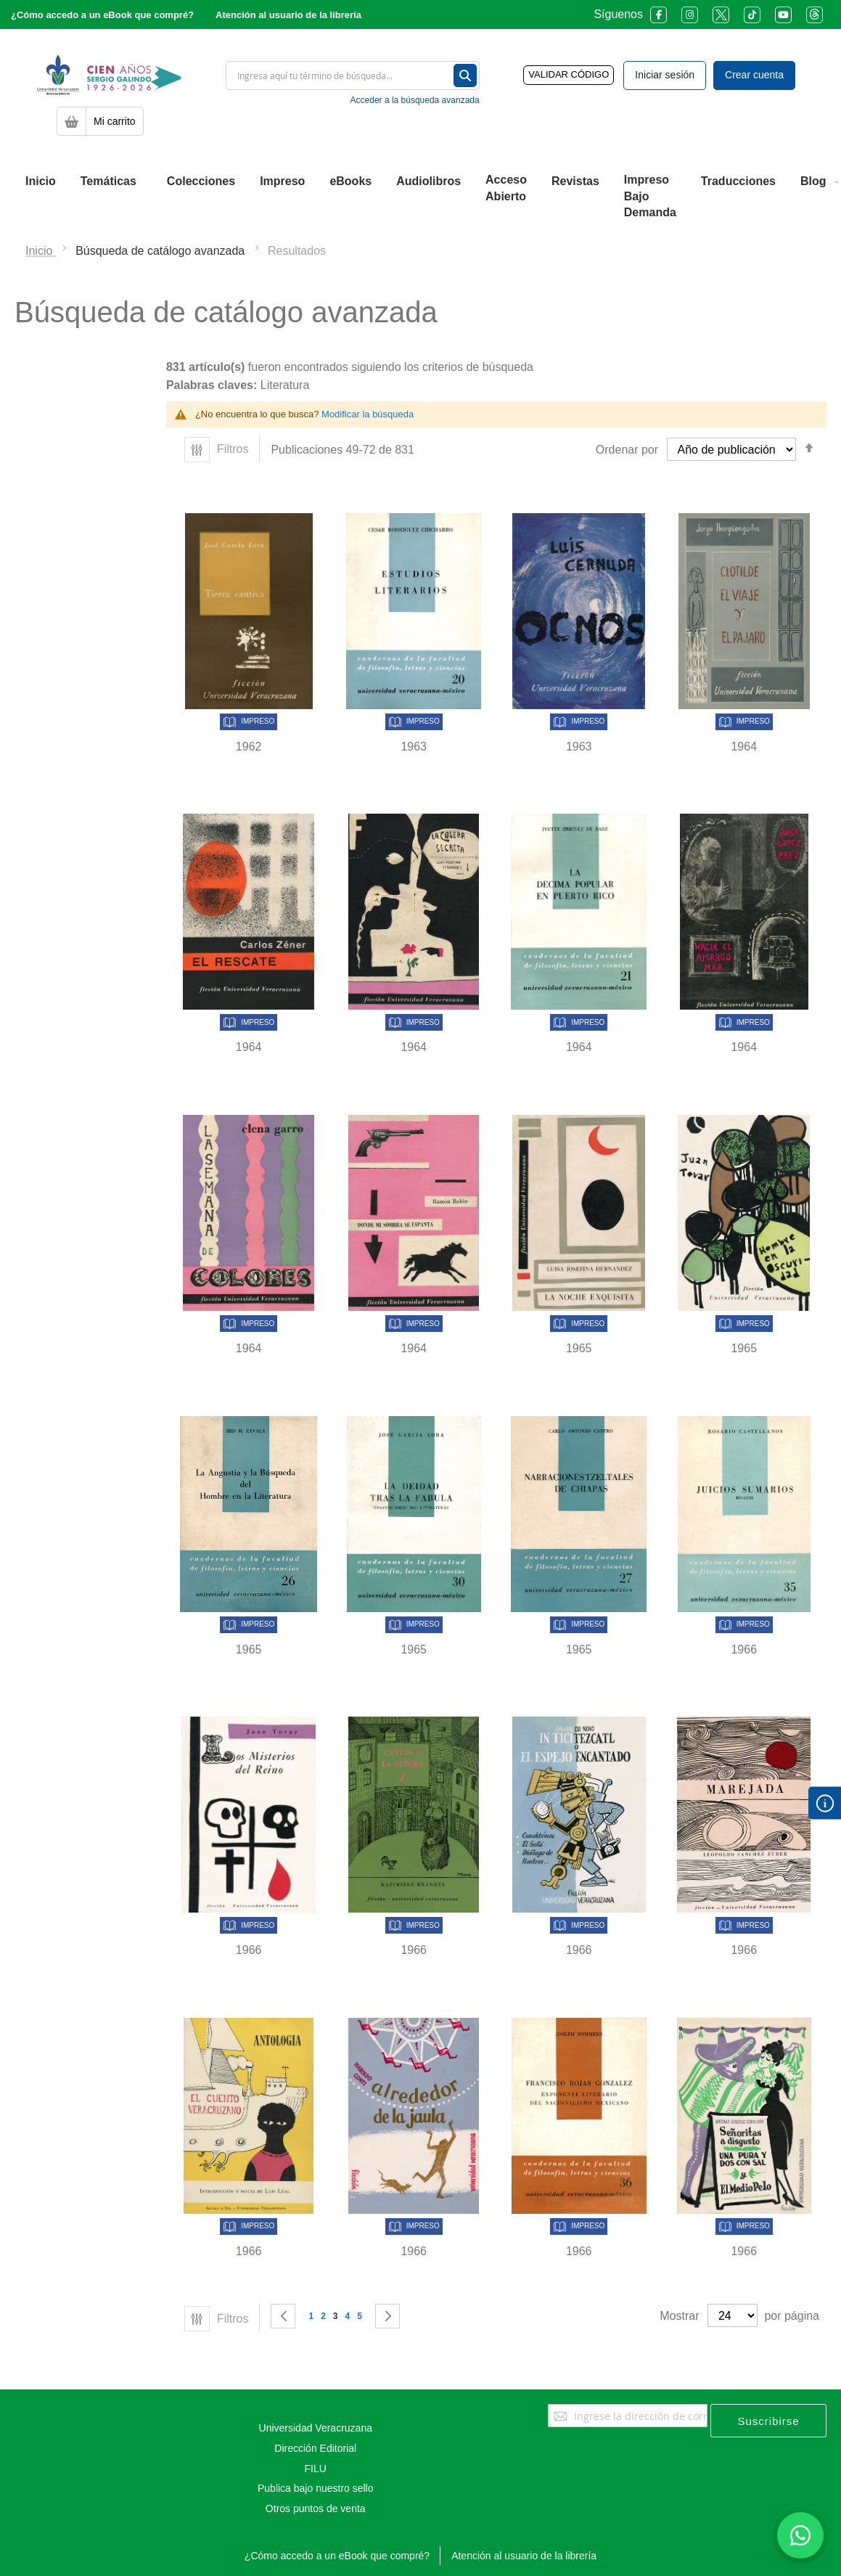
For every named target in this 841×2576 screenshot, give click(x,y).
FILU (316, 2468)
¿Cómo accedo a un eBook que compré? (102, 14)
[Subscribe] (768, 2420)
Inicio (40, 251)
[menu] (420, 196)
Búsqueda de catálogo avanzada (161, 251)
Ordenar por (627, 449)
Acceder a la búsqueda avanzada (415, 100)
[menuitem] (41, 181)
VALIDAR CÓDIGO (568, 74)
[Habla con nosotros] (800, 2535)
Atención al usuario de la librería (288, 14)
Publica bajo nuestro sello (316, 2488)
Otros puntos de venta (316, 2508)
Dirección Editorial (315, 2448)
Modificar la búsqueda (367, 414)
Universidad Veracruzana (315, 2428)
